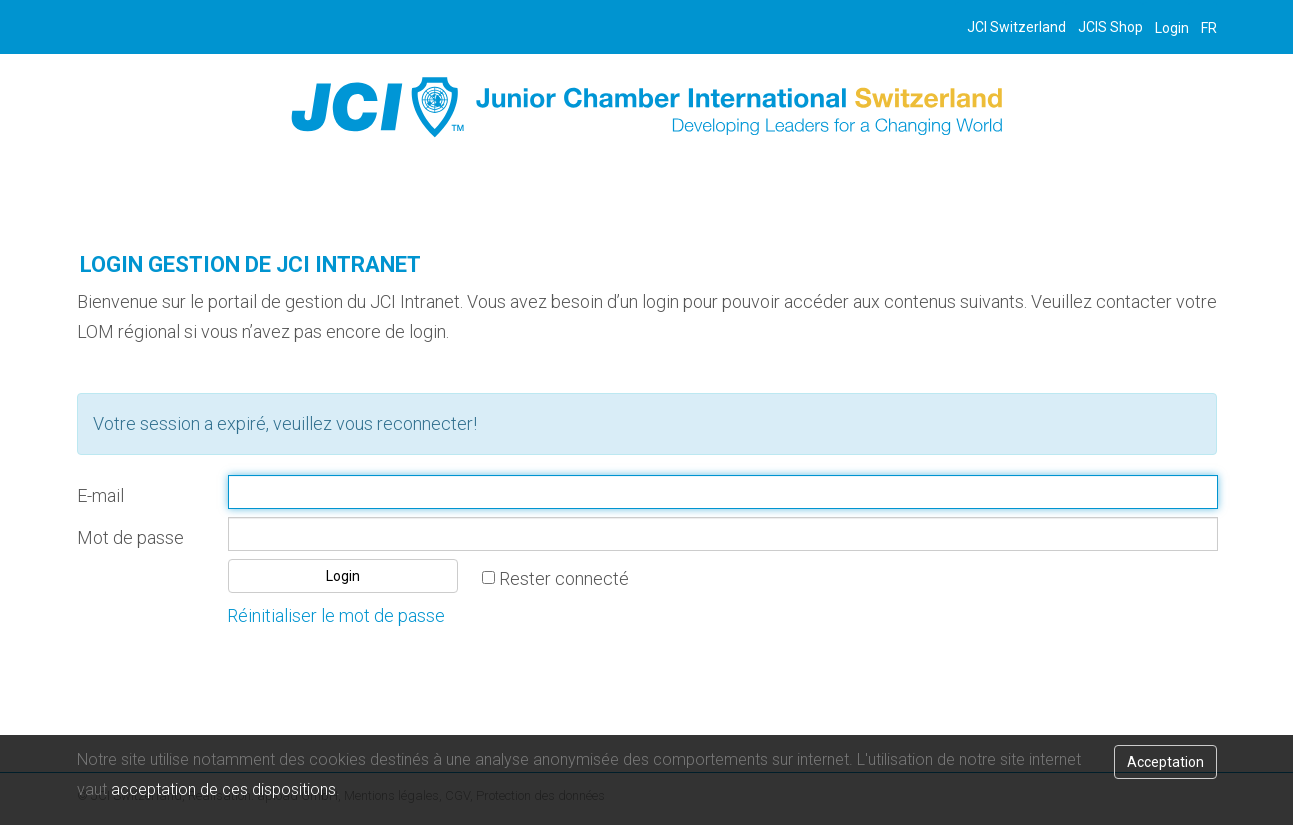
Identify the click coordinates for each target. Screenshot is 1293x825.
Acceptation (1165, 762)
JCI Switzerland (1016, 27)
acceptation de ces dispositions (223, 789)
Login (1172, 28)
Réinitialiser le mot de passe (336, 615)
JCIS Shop (1110, 27)
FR (1209, 28)
